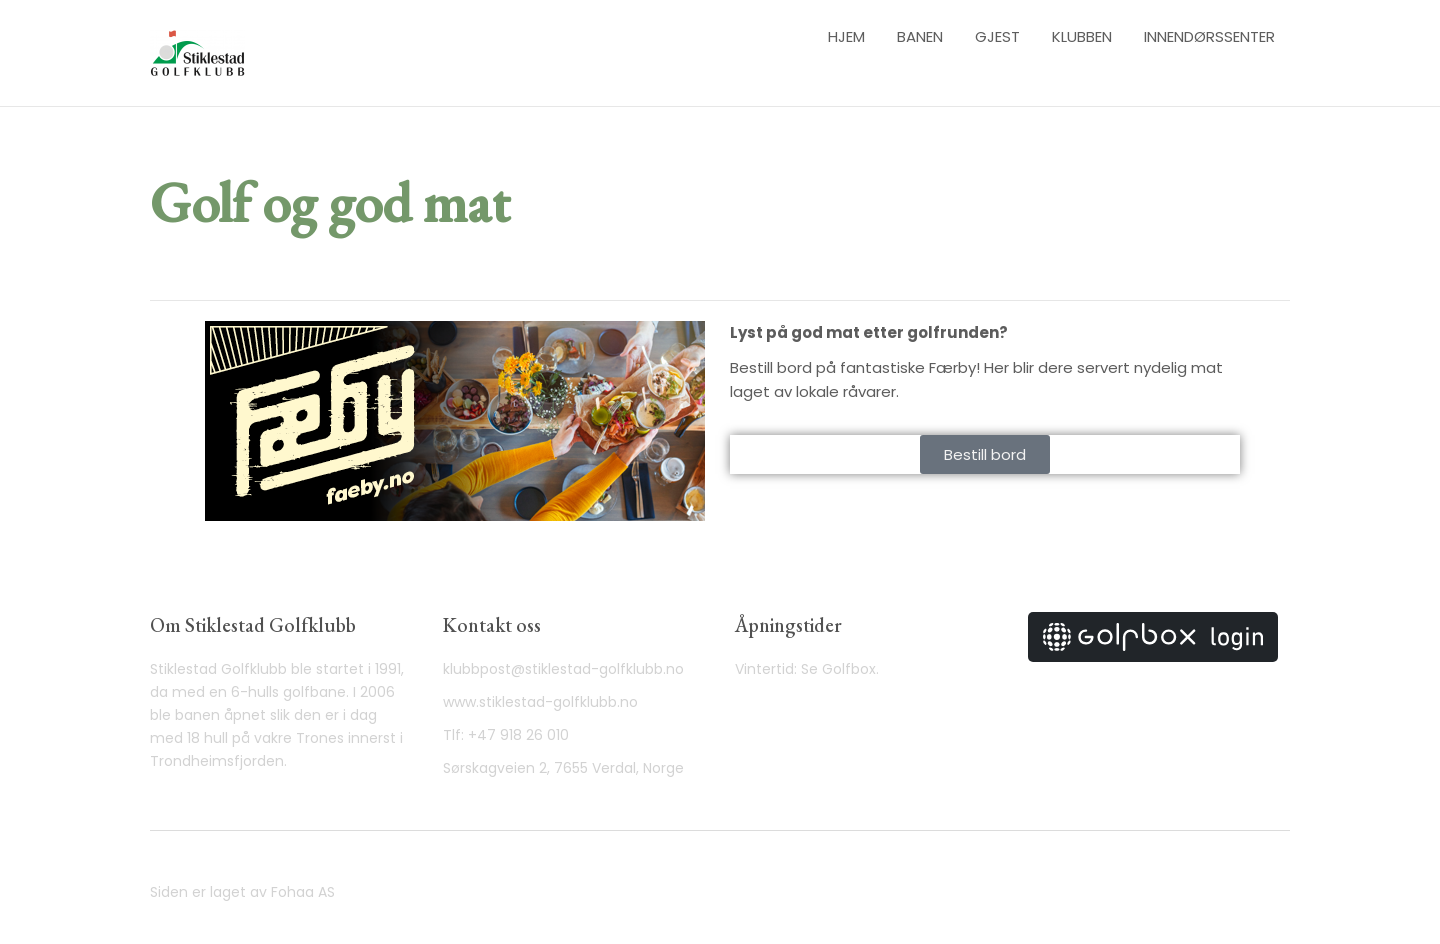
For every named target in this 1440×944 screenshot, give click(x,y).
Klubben (1082, 36)
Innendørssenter (1209, 36)
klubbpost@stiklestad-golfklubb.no (563, 669)
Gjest (997, 36)
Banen (920, 36)
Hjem (846, 36)
